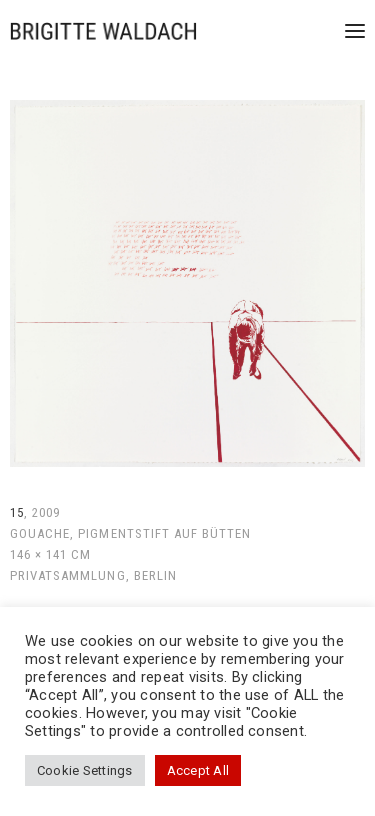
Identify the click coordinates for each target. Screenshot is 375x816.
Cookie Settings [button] (85, 770)
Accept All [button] (198, 770)
